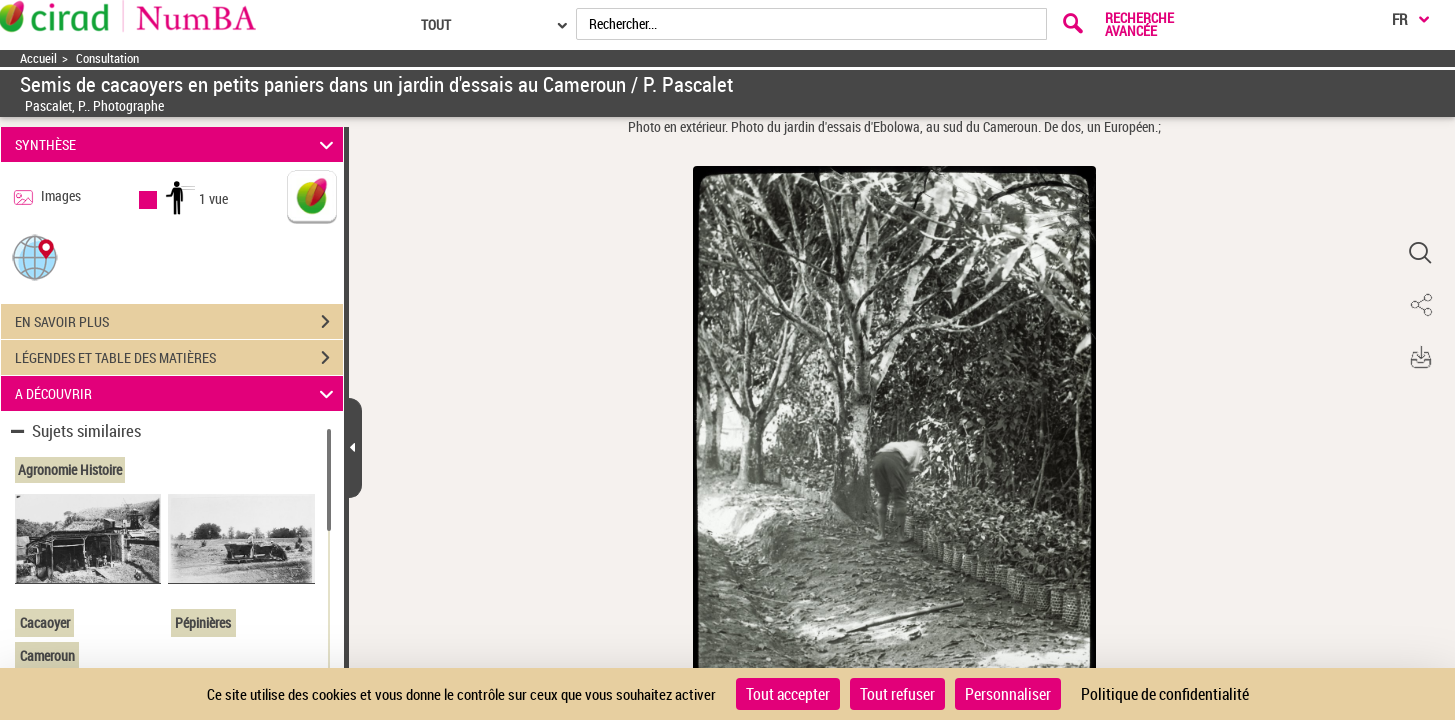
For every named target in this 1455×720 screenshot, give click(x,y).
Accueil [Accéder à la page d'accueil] (38, 58)
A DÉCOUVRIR (177, 393)
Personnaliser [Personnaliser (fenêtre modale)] (1008, 694)
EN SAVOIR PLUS (179, 322)
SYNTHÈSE (177, 144)
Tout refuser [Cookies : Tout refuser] (897, 694)
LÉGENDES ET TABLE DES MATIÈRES (179, 358)
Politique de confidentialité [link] (1165, 694)
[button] (35, 256)
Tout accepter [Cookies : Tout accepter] (788, 694)
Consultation (107, 58)
